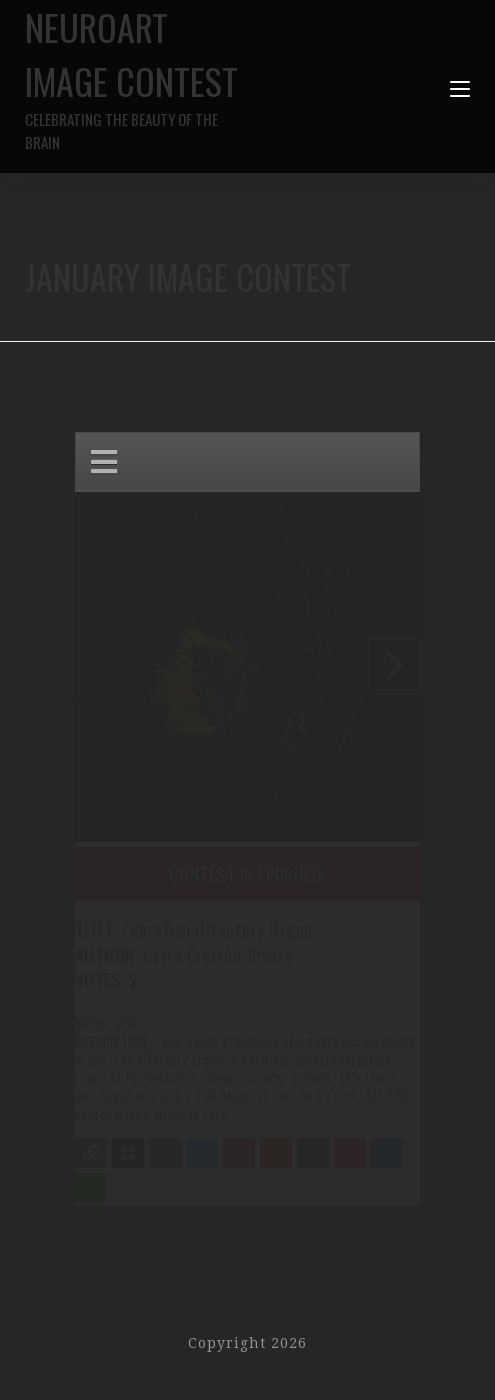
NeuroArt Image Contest (136, 76)
